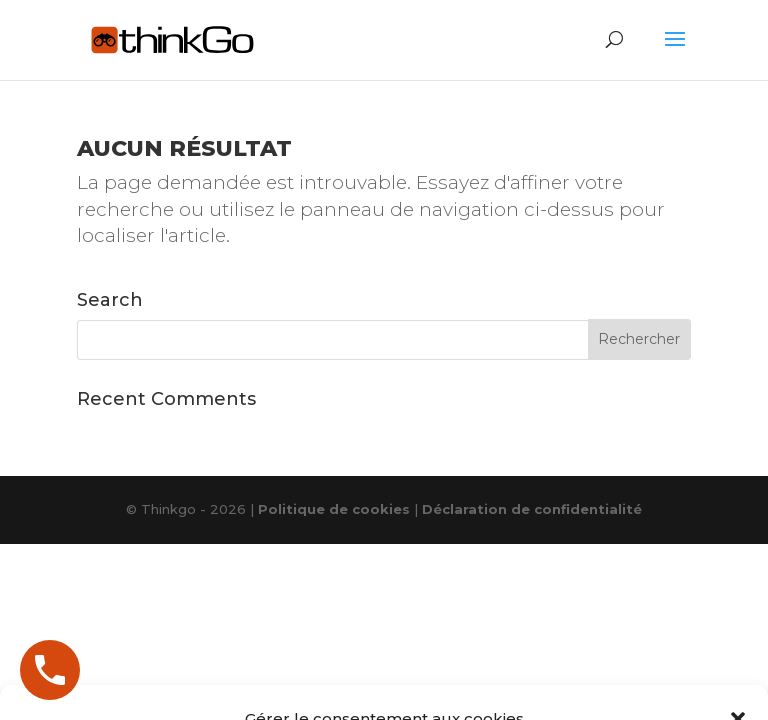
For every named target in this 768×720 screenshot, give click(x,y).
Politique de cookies (334, 509)
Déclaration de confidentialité (532, 509)
